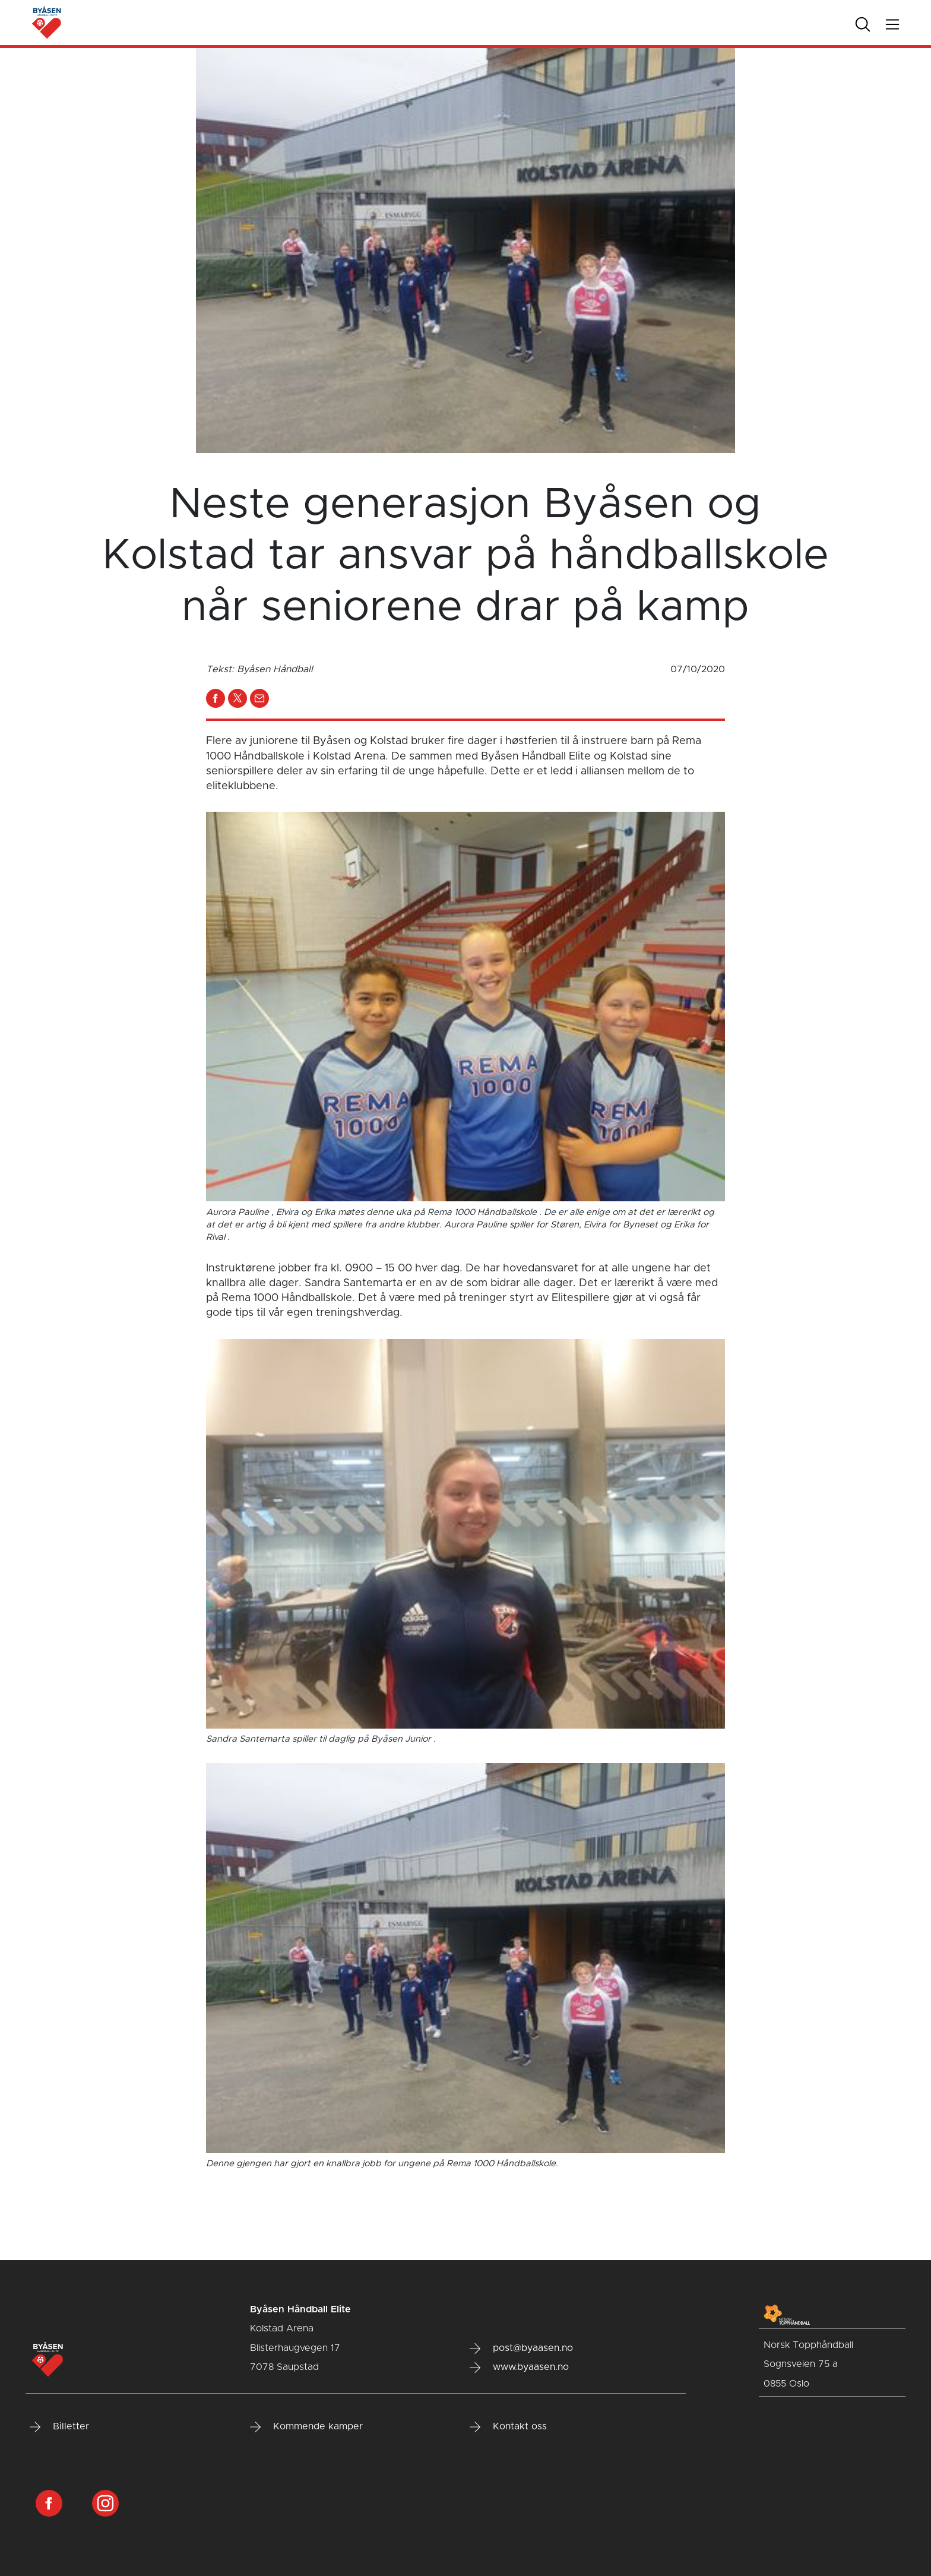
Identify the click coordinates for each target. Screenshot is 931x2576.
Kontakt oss (508, 2427)
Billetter (59, 2427)
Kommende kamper (306, 2427)
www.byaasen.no (519, 2367)
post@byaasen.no (521, 2348)
